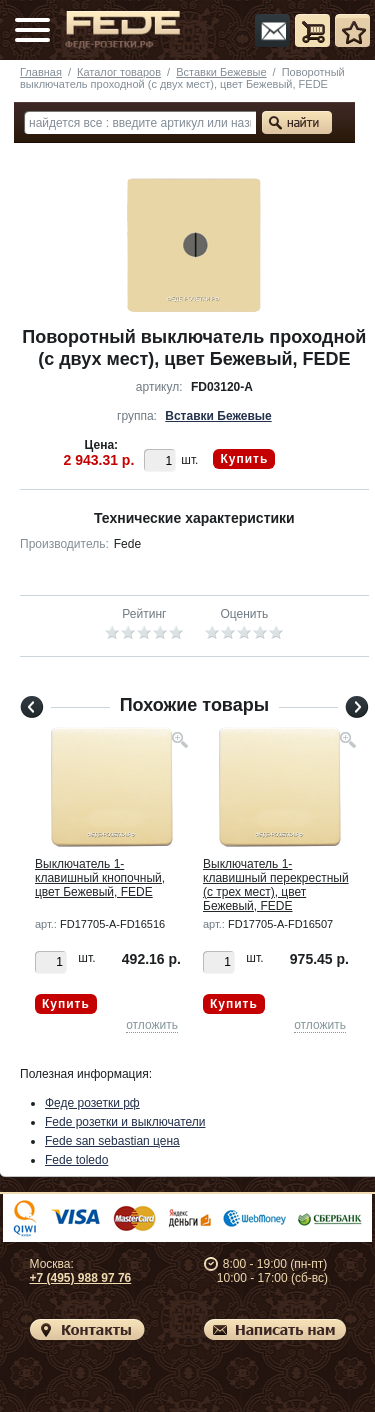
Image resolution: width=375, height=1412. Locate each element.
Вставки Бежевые (221, 72)
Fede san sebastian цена (112, 1141)
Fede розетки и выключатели (125, 1122)
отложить (152, 1025)
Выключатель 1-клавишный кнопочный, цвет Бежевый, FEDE (100, 878)
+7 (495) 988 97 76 (81, 1278)
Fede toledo (76, 1160)
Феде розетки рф (92, 1103)
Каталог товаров (119, 72)
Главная (41, 72)
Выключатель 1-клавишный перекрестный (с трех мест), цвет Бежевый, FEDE (276, 885)
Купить (244, 459)
